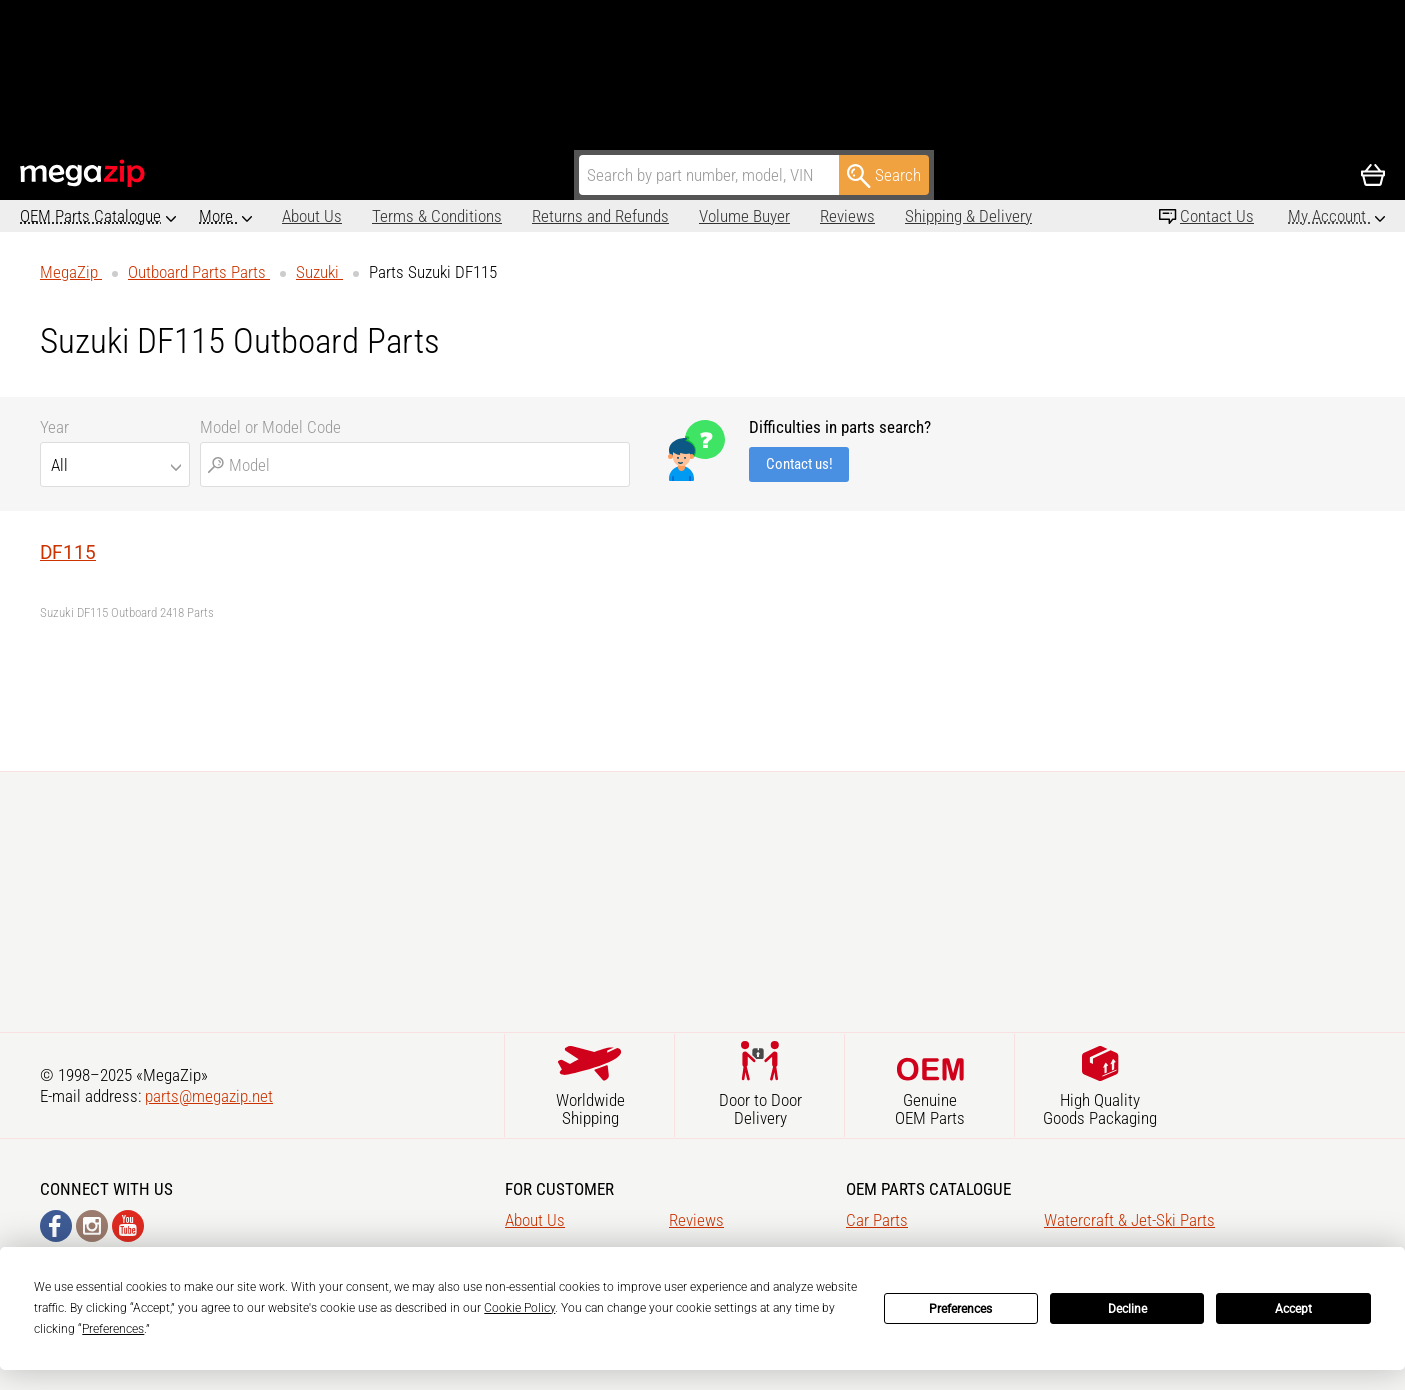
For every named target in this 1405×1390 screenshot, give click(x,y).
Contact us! (799, 464)
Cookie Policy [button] (519, 1308)
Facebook (56, 1226)
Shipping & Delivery (885, 216)
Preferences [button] (113, 1329)
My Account (1329, 216)
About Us (229, 216)
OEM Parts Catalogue (90, 216)
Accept (1293, 1309)
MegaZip (83, 173)
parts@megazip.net (209, 1096)
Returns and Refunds (517, 216)
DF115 (68, 552)
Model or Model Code (270, 427)
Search (884, 176)
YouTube (128, 1226)
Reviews (764, 216)
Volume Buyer (661, 216)
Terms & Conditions (354, 216)
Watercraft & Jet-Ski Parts (1129, 1220)
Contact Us (1217, 216)
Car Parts (877, 1220)
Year (54, 427)
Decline (1127, 1309)
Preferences (960, 1309)
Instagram (92, 1226)
